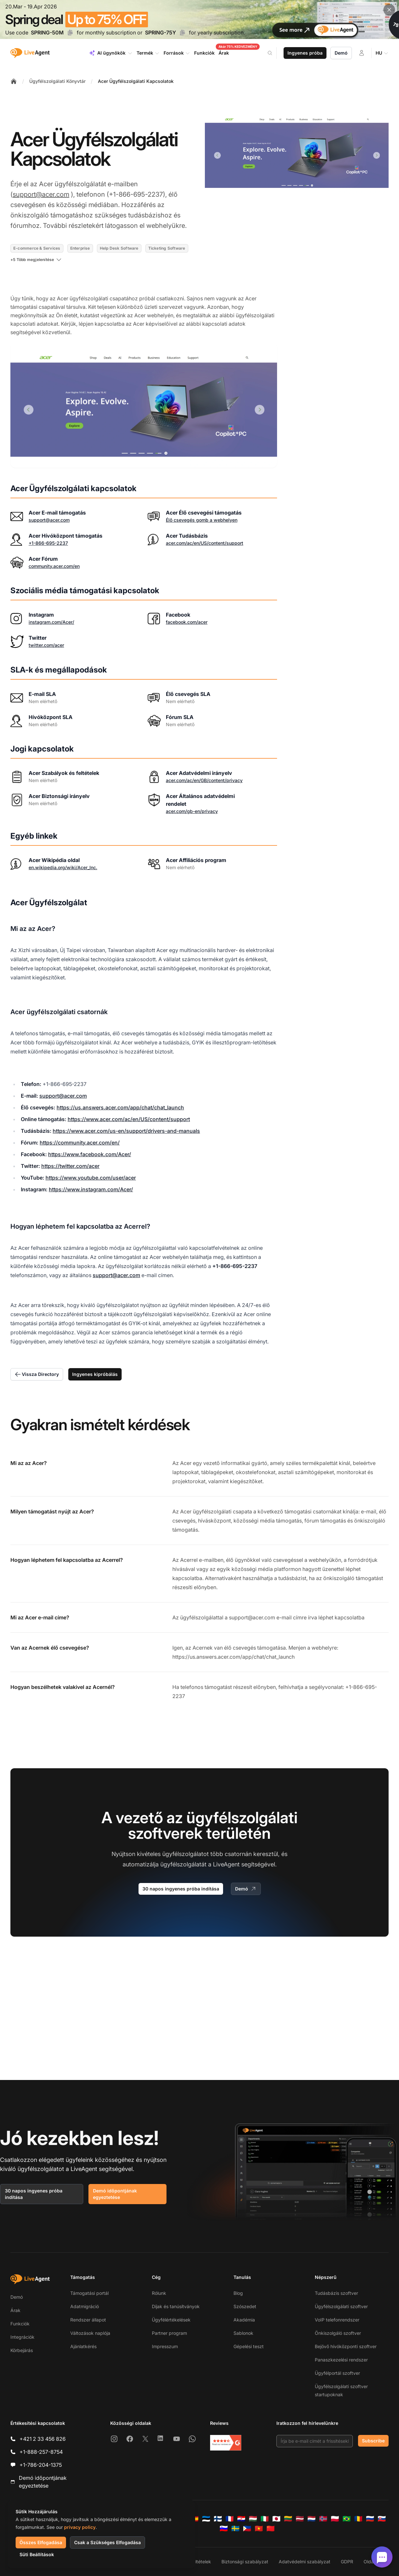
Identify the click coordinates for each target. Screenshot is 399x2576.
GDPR (347, 2561)
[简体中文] (270, 2528)
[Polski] (335, 2519)
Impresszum (165, 2346)
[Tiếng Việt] (259, 2528)
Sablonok (243, 2333)
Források (177, 53)
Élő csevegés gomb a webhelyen (201, 520)
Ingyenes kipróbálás (95, 1374)
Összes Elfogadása (41, 2542)
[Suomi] (218, 2519)
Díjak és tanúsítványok (176, 2306)
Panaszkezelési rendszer (341, 2359)
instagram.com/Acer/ (51, 622)
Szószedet (244, 2306)
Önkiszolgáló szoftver (338, 2333)
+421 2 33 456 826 (43, 2439)
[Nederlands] (311, 2519)
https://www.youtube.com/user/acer (91, 1177)
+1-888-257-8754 (41, 2452)
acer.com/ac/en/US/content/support (204, 543)
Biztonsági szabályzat (244, 2561)
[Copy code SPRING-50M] (70, 32)
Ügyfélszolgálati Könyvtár (57, 81)
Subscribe (373, 2440)
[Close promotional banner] (389, 10)
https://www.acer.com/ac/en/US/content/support (129, 1119)
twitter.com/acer (46, 645)
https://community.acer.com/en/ (80, 1142)
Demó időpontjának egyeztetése (115, 2194)
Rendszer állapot (88, 2319)
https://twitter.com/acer (70, 1166)
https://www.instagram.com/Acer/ (91, 1189)
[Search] (274, 53)
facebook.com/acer (186, 622)
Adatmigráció (84, 2306)
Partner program (169, 2333)
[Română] (358, 2519)
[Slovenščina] (224, 2528)
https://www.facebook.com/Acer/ (89, 1154)
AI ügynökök (111, 53)
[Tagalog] (247, 2528)
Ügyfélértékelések (171, 2319)
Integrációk (22, 2337)
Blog (238, 2293)
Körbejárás (21, 2350)
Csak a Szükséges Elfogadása (107, 2542)
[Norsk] (323, 2519)
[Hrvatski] (241, 2519)
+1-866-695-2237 (48, 543)
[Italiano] (265, 2519)
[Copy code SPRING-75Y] (182, 32)
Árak (15, 2310)
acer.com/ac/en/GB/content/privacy (204, 780)
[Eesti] (206, 2519)
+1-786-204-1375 (41, 2465)
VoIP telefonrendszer (337, 2319)
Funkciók (20, 2323)
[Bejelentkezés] (361, 53)
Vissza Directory (37, 1374)
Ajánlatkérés (83, 2346)
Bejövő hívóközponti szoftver (346, 2346)
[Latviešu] (300, 2519)
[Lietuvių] (288, 2519)
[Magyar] (253, 2519)
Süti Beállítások (37, 2554)
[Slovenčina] (382, 2519)
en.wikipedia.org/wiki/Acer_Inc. (63, 867)
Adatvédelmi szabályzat (304, 2561)
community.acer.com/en (54, 566)
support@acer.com (41, 194)
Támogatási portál (89, 2293)
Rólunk (159, 2293)
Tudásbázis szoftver (336, 2293)
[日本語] (276, 2519)
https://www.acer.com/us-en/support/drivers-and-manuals (126, 1131)
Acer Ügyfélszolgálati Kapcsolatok (136, 81)
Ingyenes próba (305, 53)
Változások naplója (90, 2333)
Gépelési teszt (248, 2346)
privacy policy (80, 2527)
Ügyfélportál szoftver (337, 2373)
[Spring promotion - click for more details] (199, 19)
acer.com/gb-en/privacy (192, 811)
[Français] (229, 2519)
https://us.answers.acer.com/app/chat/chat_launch (120, 1107)
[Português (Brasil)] (347, 2519)
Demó (341, 53)
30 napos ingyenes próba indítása (180, 1888)
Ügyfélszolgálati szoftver (341, 2306)
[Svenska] (235, 2528)
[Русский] (370, 2519)
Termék (148, 53)
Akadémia (244, 2319)
